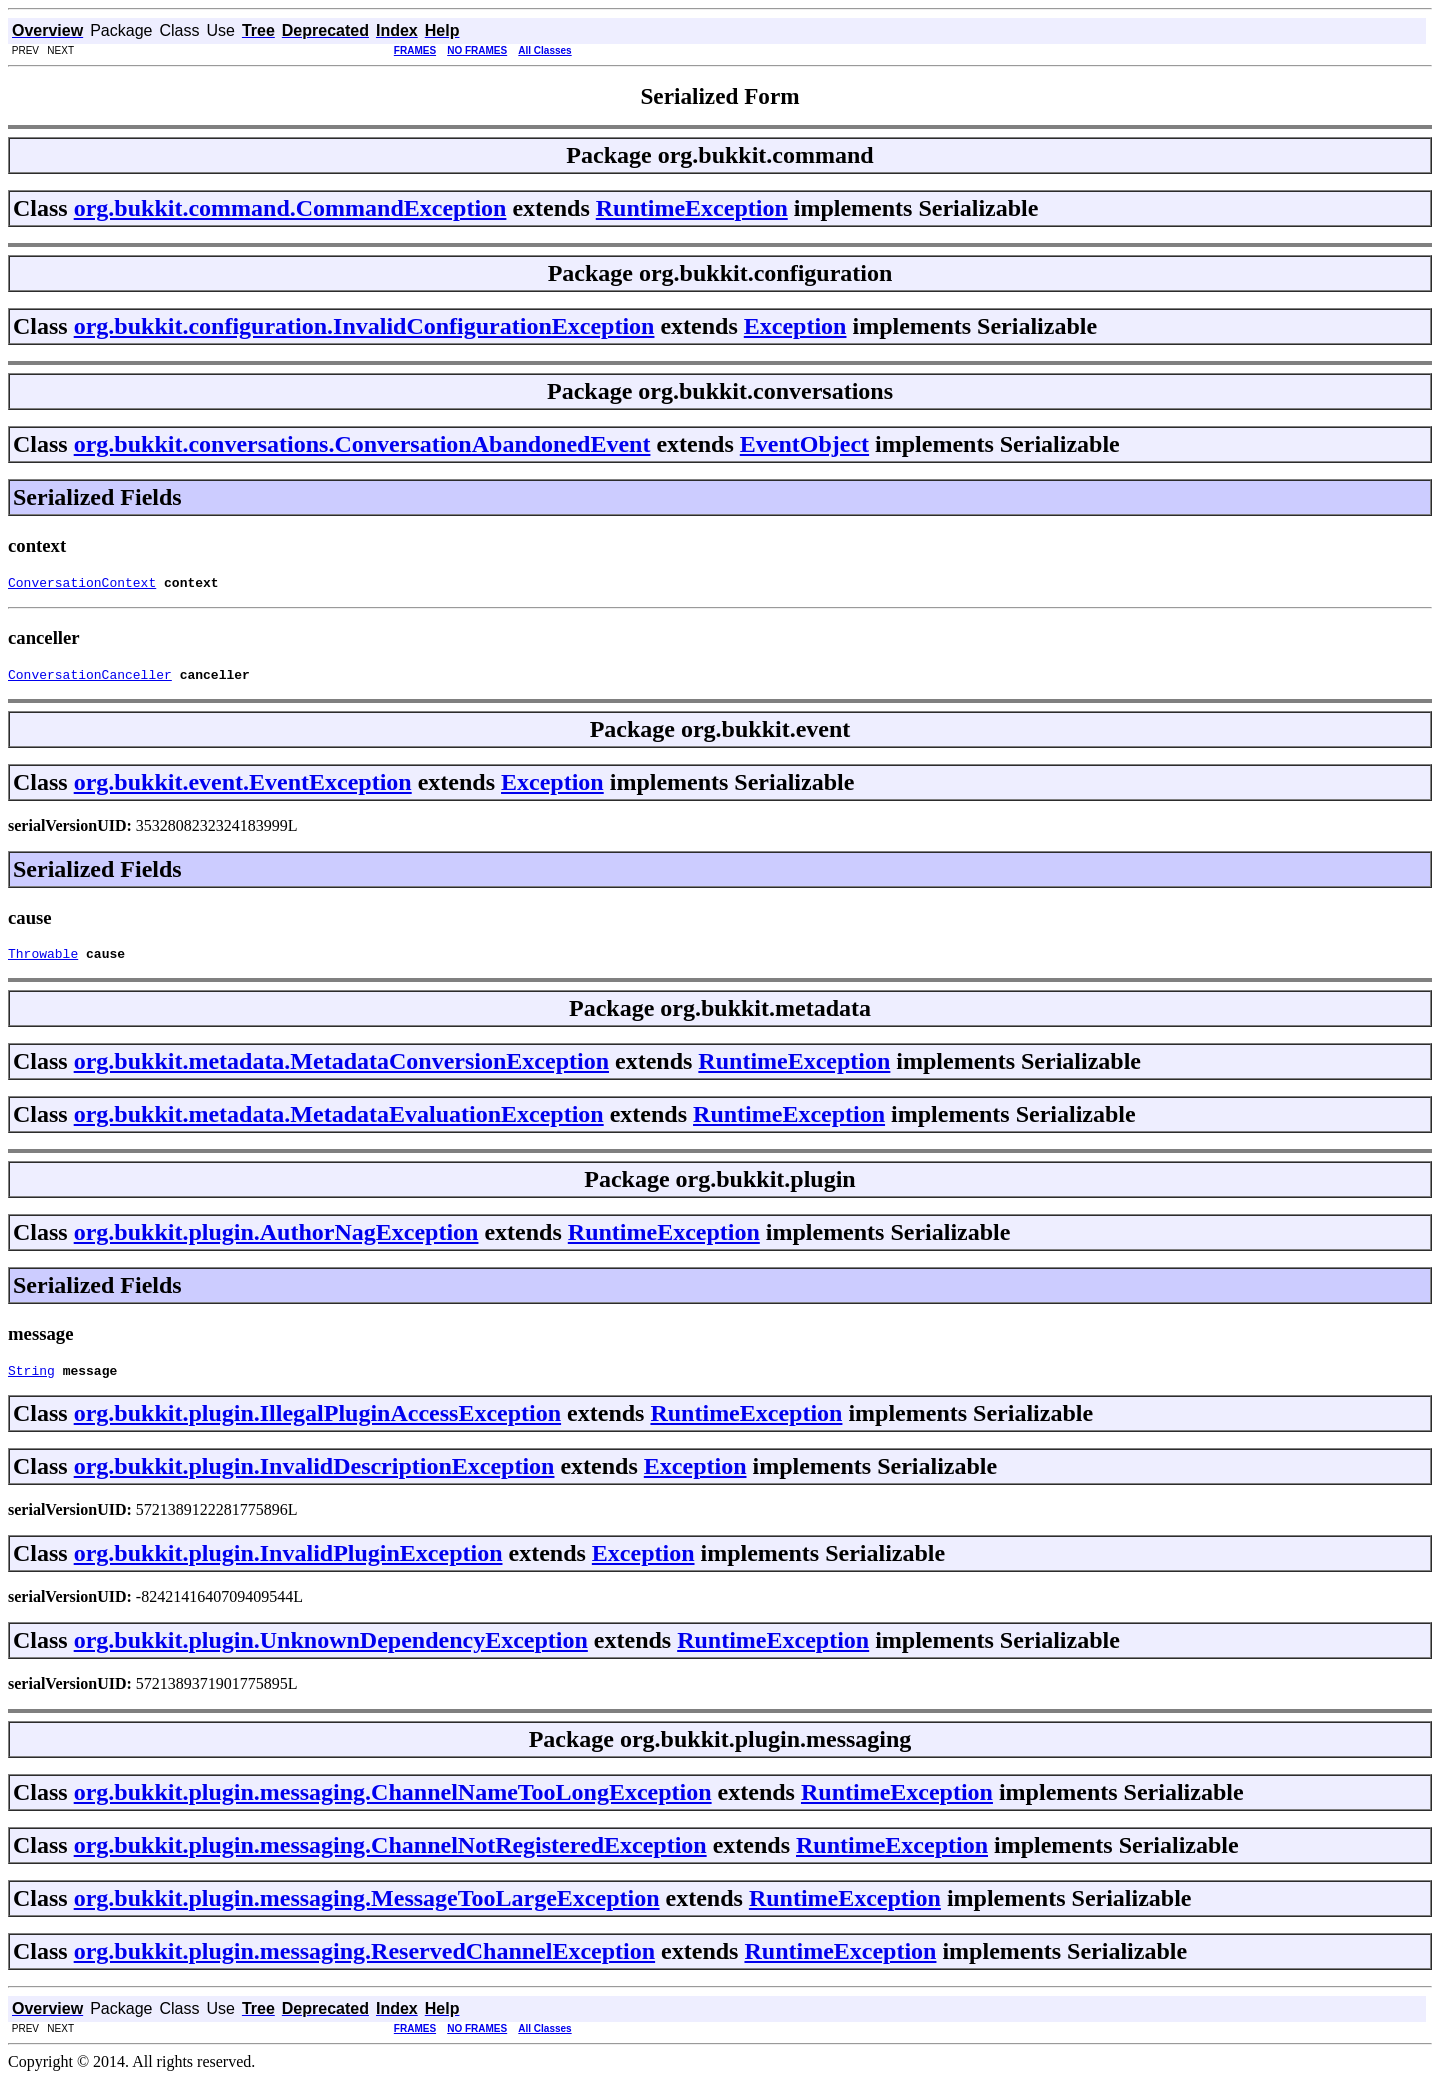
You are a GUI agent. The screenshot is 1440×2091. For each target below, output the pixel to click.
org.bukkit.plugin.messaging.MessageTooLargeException (367, 1910)
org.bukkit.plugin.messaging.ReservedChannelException (364, 1963)
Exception (795, 326)
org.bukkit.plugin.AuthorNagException (276, 1241)
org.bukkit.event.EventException (243, 788)
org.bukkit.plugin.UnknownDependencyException (331, 1652)
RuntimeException (692, 208)
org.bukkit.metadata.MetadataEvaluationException (339, 1123)
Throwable (43, 962)
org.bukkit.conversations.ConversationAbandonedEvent (362, 444)
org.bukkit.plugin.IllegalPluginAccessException (317, 1425)
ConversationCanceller (90, 680)
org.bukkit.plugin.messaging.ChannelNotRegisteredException (390, 1857)
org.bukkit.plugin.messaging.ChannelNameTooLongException (393, 1804)
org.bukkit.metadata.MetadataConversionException (341, 1070)
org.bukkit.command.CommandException (290, 208)
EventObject (804, 444)
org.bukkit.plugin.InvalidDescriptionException (314, 1478)
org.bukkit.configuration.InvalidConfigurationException (364, 326)
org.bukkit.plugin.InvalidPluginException (288, 1565)
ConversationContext (82, 585)
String (31, 1382)
